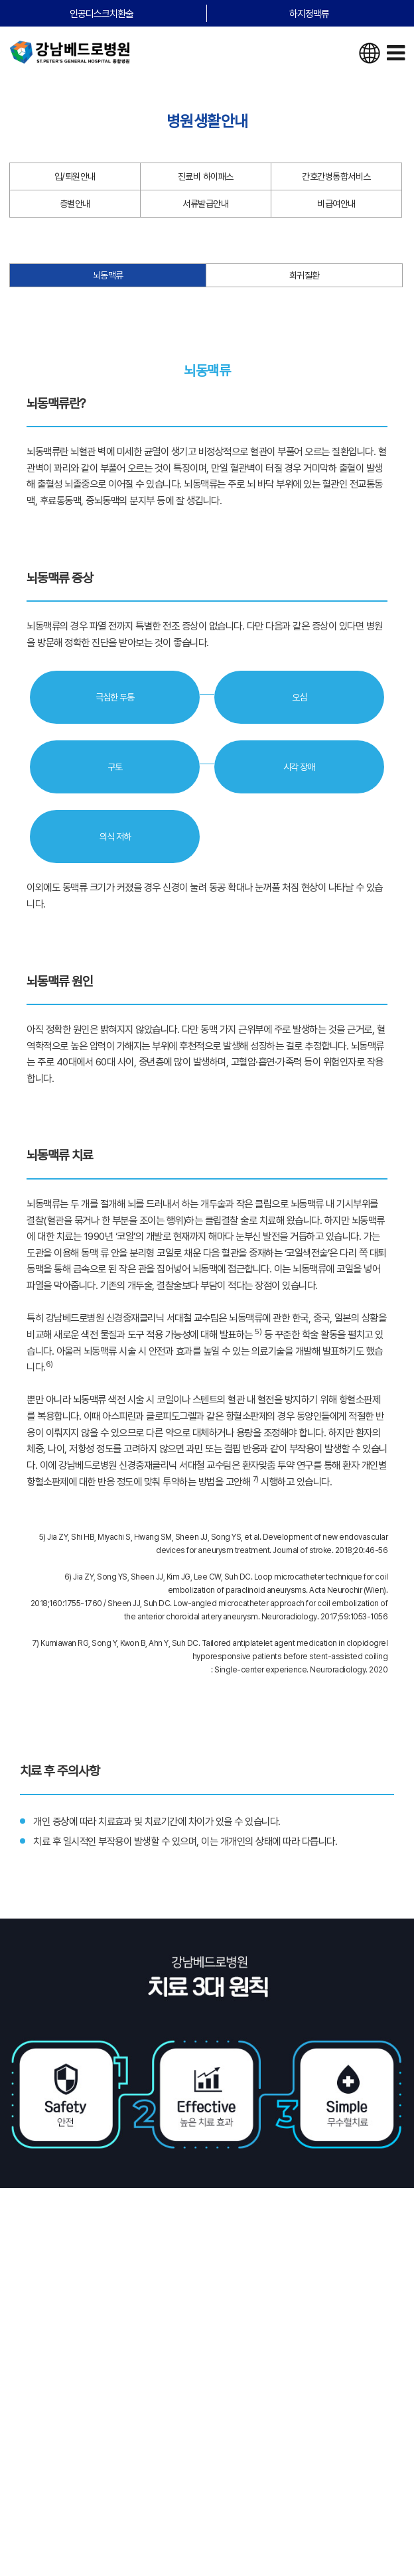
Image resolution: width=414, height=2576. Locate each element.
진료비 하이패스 (206, 176)
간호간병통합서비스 (336, 176)
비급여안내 (336, 203)
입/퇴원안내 (75, 176)
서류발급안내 (205, 203)
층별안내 (75, 203)
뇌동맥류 (108, 275)
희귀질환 (304, 275)
